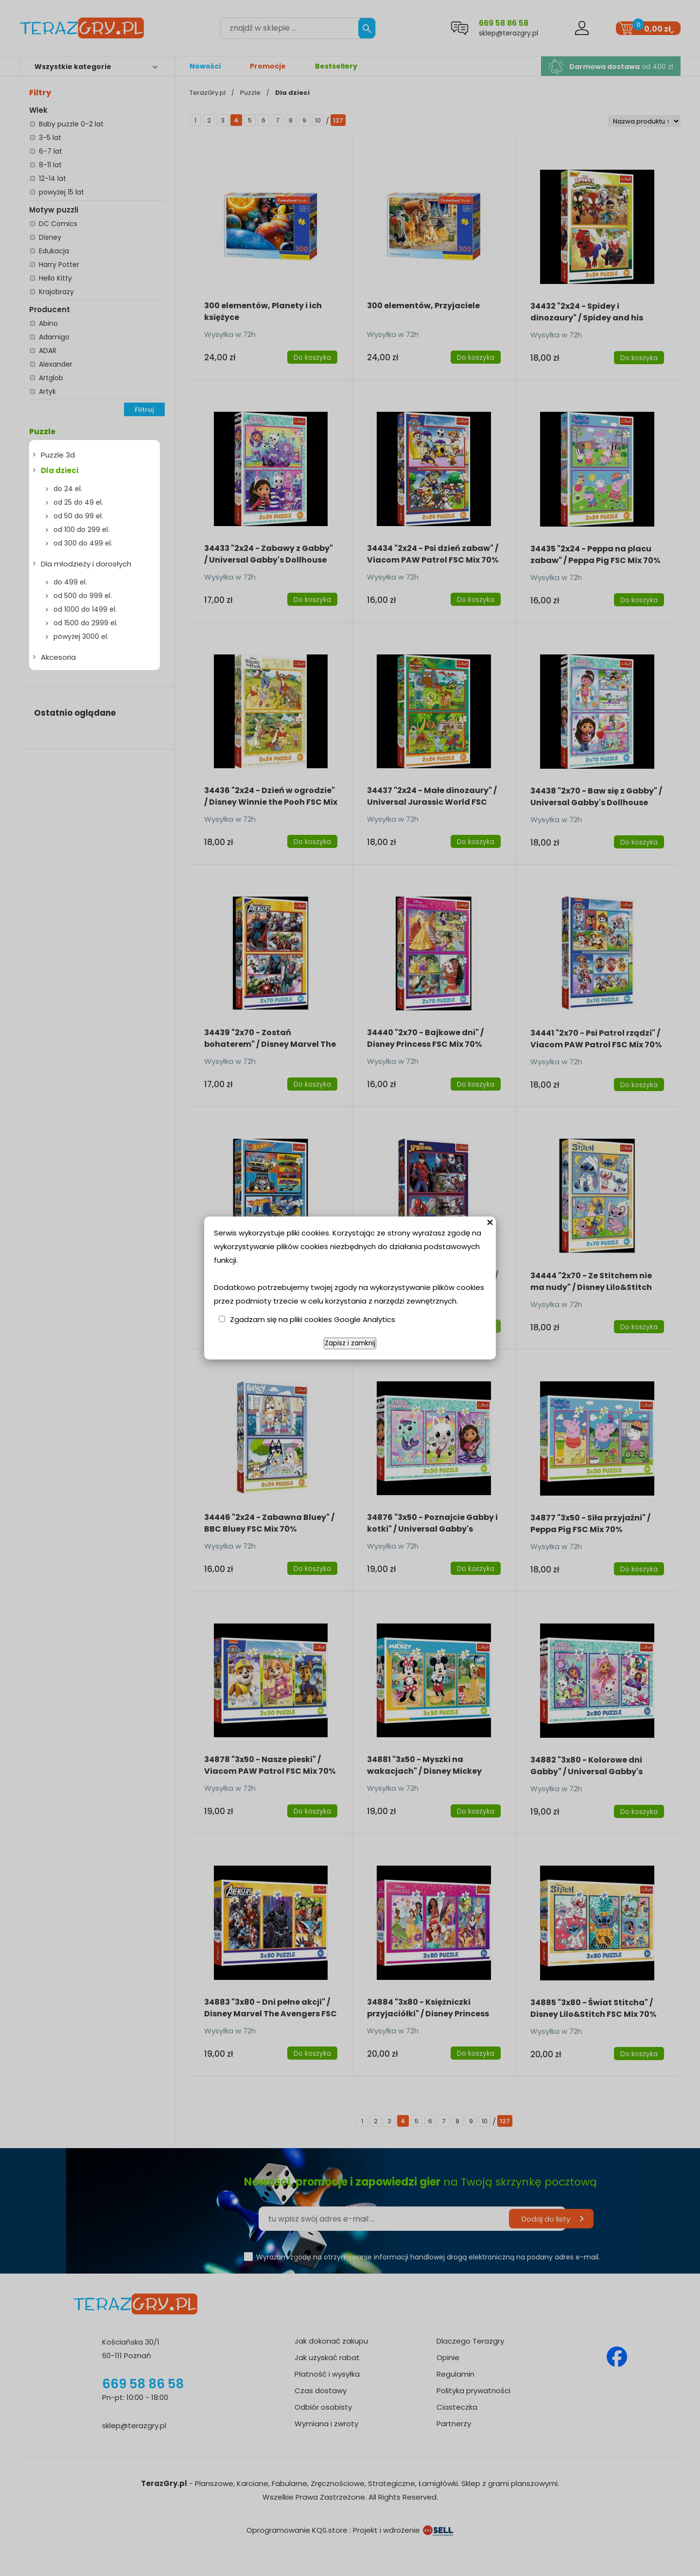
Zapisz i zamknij (350, 1343)
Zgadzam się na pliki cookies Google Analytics (312, 1319)
